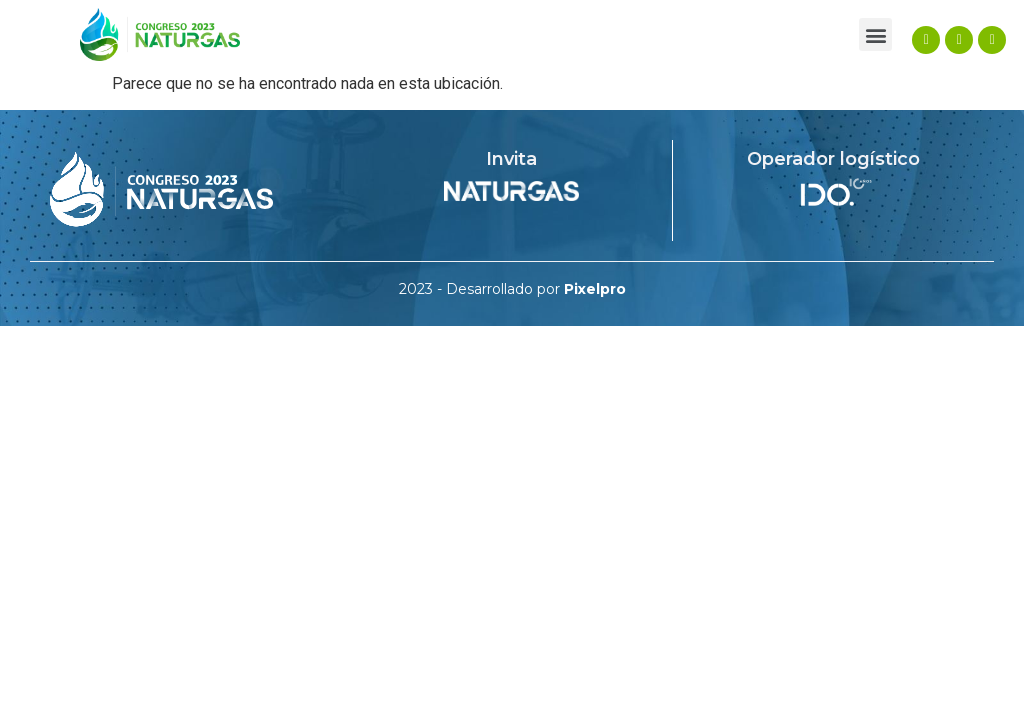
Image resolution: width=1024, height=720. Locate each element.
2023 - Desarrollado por (512, 289)
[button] (875, 34)
